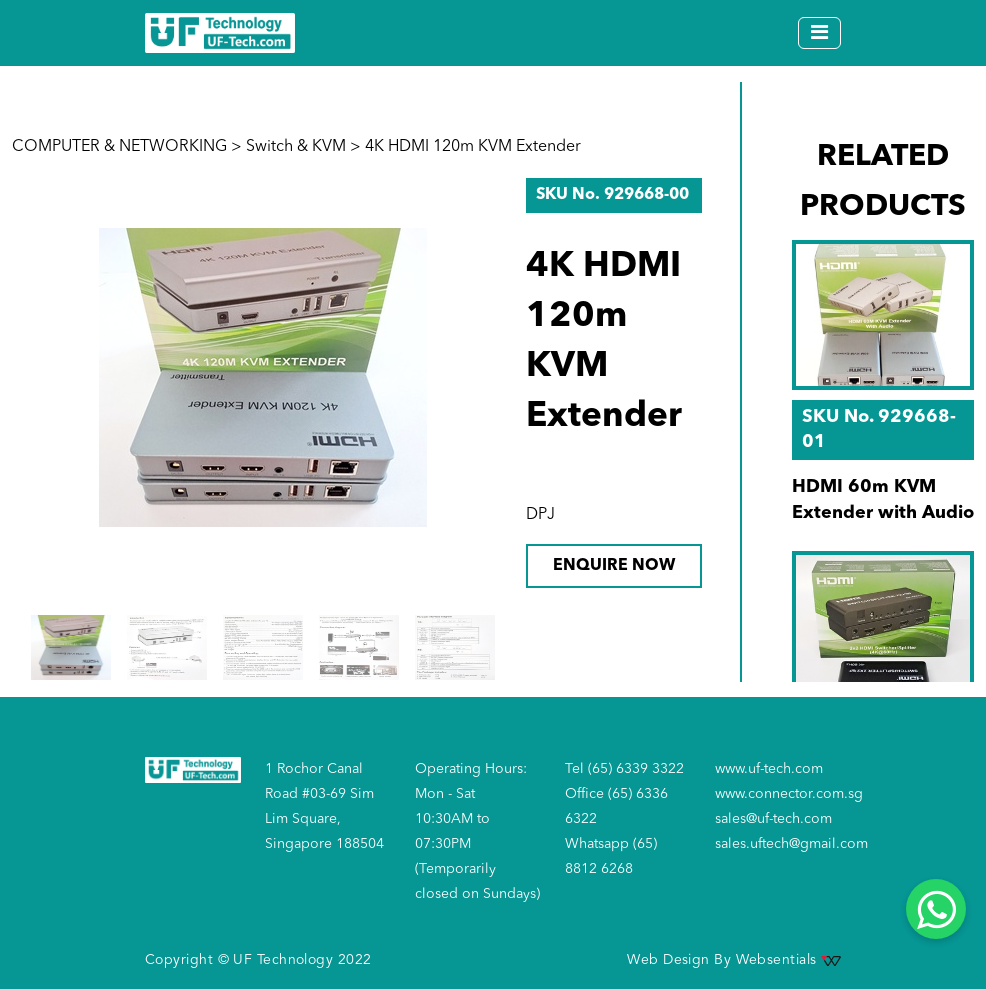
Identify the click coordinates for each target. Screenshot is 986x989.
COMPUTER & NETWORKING (119, 147)
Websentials (788, 960)
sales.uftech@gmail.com (791, 844)
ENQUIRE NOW (614, 566)
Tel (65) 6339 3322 (624, 769)
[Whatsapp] (936, 909)
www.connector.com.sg (789, 794)
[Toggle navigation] (819, 33)
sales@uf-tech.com (773, 819)
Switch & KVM (296, 147)
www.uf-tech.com (769, 769)
